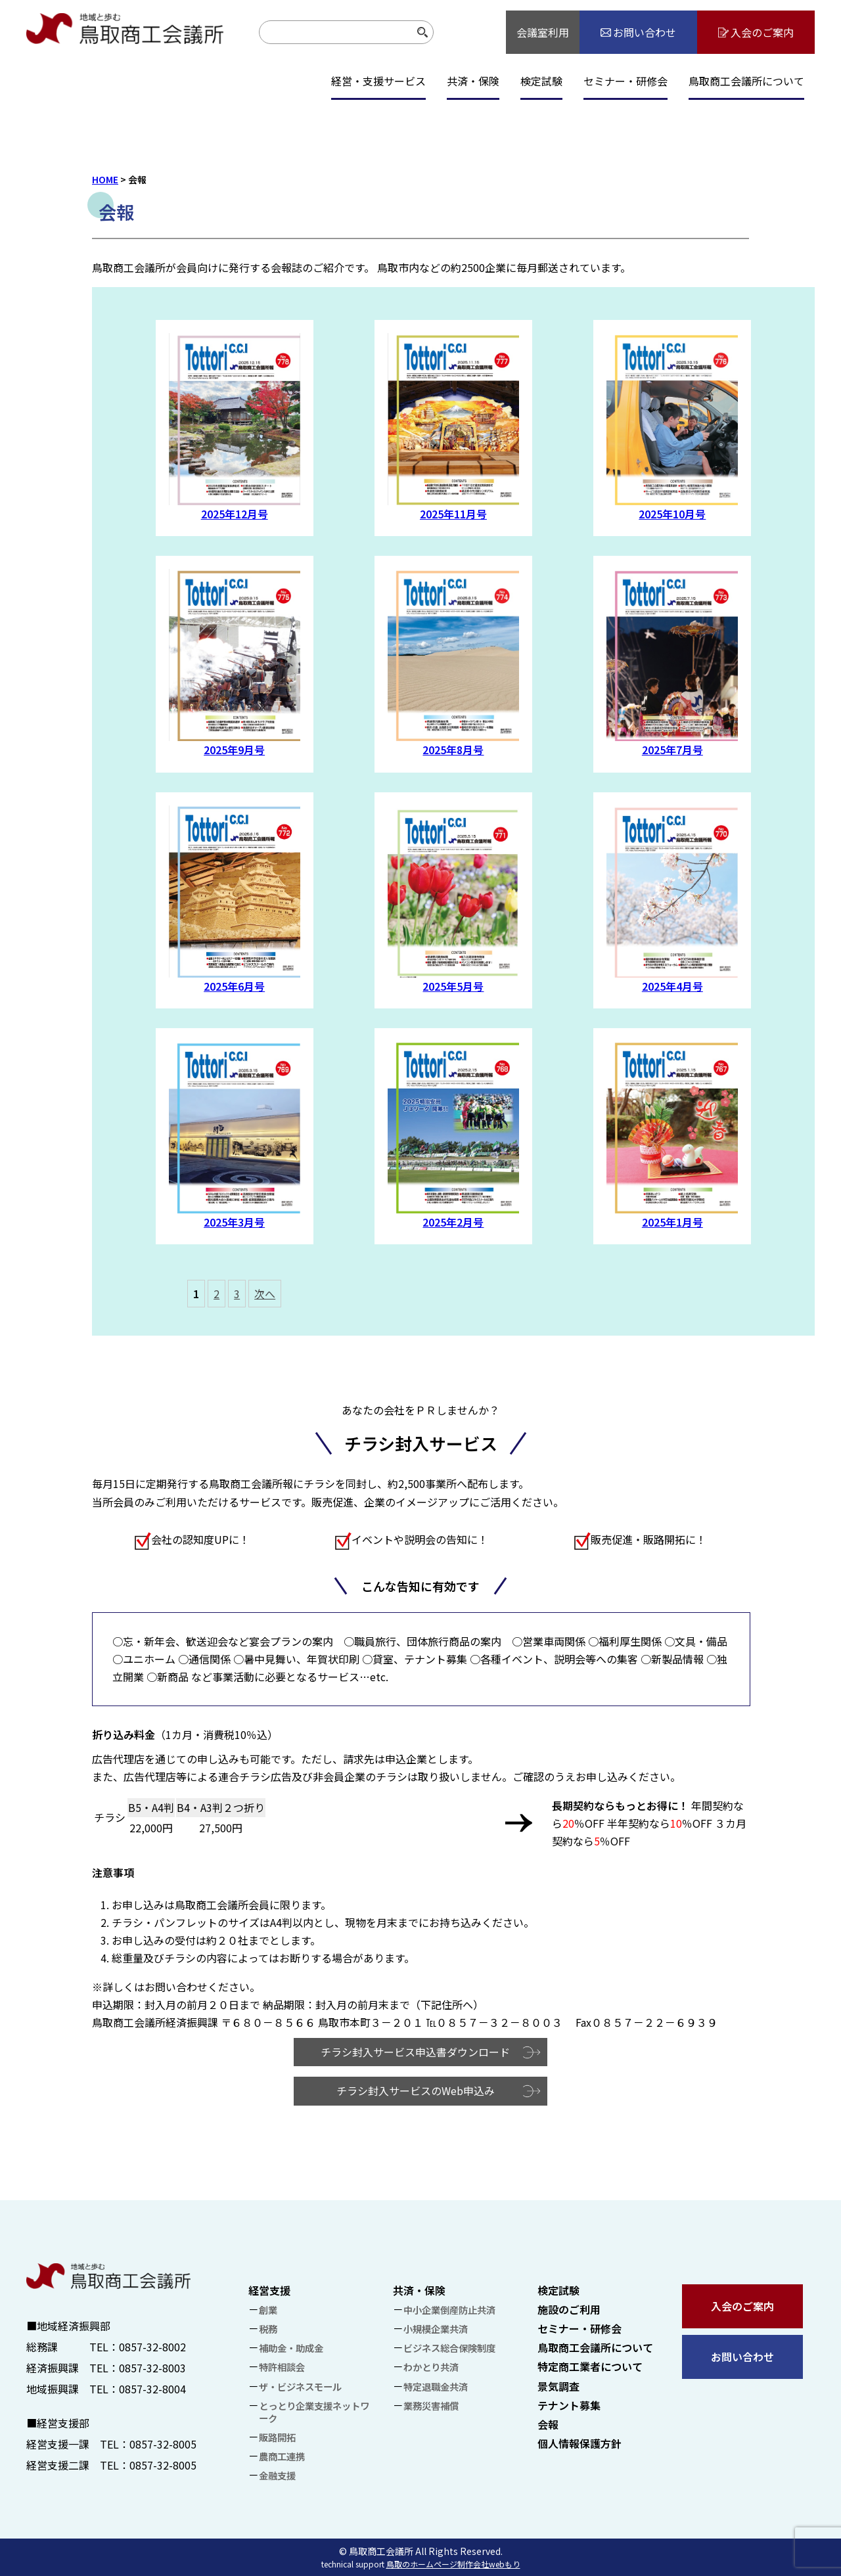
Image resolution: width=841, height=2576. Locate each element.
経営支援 (269, 2290)
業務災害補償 (431, 2405)
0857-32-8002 (152, 2347)
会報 (547, 2424)
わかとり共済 (431, 2367)
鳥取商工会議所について (746, 81)
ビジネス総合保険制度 (449, 2348)
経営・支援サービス (378, 81)
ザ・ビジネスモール (300, 2386)
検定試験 (541, 81)
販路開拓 (277, 2437)
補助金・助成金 (291, 2348)
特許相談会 (282, 2367)
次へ (264, 1293)
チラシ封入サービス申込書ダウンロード (415, 2052)
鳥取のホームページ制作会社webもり (453, 2563)
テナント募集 (569, 2405)
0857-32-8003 (152, 2368)
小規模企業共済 (435, 2329)
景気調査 (558, 2386)
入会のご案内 (742, 2306)
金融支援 (277, 2475)
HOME (105, 179)
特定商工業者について (590, 2366)
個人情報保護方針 (579, 2443)
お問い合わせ (742, 2356)
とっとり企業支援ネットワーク (314, 2412)
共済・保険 (473, 81)
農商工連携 (282, 2456)
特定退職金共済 (435, 2386)
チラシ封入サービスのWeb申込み (415, 2090)
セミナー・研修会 (625, 81)
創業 (268, 2309)
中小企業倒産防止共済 (449, 2309)
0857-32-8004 (152, 2389)
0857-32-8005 (162, 2444)
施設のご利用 (569, 2309)
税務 (268, 2329)
